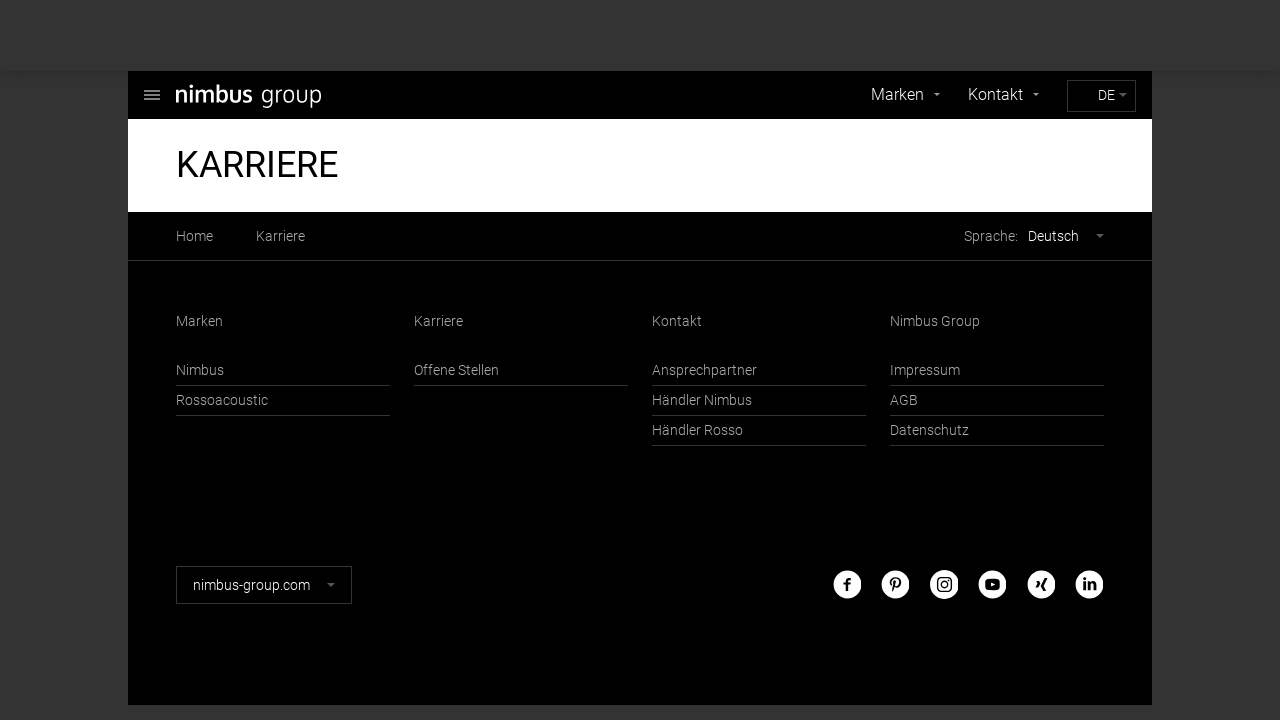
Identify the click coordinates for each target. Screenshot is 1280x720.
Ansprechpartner (704, 370)
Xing (1041, 584)
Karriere (280, 236)
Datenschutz (929, 430)
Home (194, 236)
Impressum (925, 370)
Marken (897, 94)
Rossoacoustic (222, 400)
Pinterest (895, 584)
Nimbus (200, 370)
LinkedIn (1089, 584)
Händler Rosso (697, 430)
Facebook (847, 584)
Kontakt (995, 94)
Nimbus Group (935, 321)
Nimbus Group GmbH (152, 84)
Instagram (944, 584)
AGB (904, 400)
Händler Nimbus (702, 400)
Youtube (992, 584)
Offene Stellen (456, 370)
